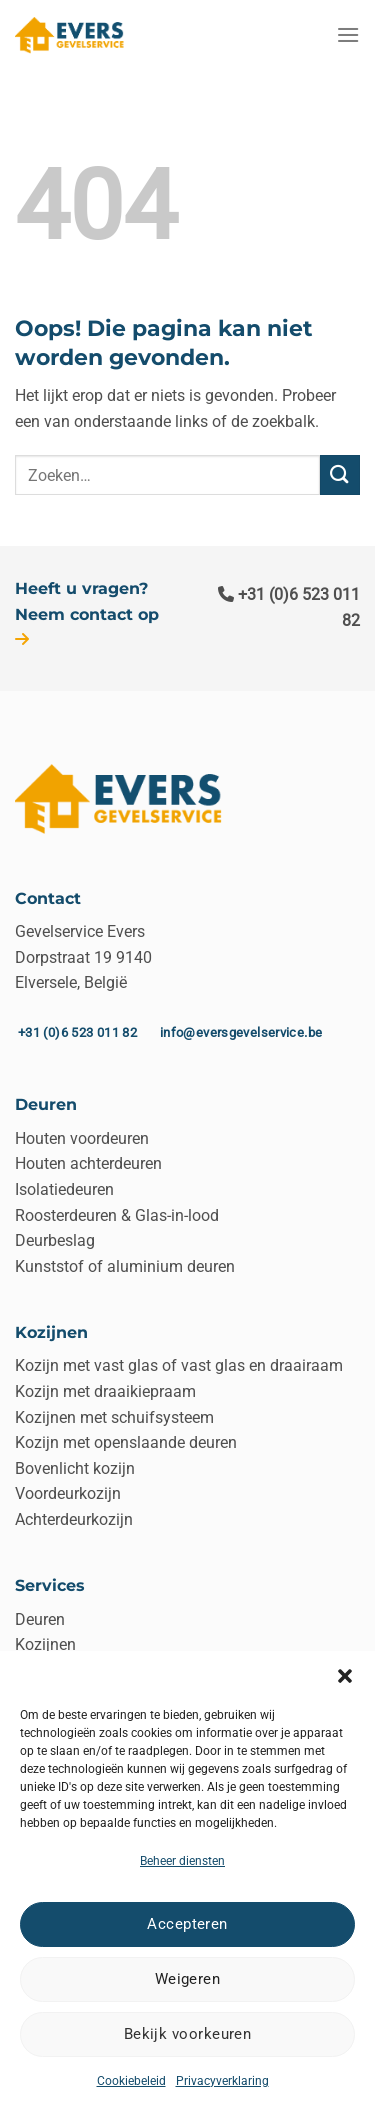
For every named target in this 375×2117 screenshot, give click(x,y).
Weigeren (188, 1979)
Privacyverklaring (222, 2081)
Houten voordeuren (82, 1138)
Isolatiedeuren (64, 1189)
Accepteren (187, 1924)
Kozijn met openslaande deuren (126, 1442)
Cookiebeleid (131, 2081)
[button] (345, 1676)
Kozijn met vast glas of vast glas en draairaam (179, 1365)
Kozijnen (45, 1644)
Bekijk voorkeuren (188, 2034)
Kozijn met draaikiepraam (105, 1391)
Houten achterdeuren (88, 1163)
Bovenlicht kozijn (75, 1468)
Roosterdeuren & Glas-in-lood (117, 1215)
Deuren (40, 1619)
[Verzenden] (340, 474)
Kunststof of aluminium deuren (125, 1266)
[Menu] (348, 34)
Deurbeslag (55, 1240)
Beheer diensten (182, 1861)
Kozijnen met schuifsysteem (114, 1417)
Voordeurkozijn (68, 1493)
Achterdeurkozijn (74, 1519)
